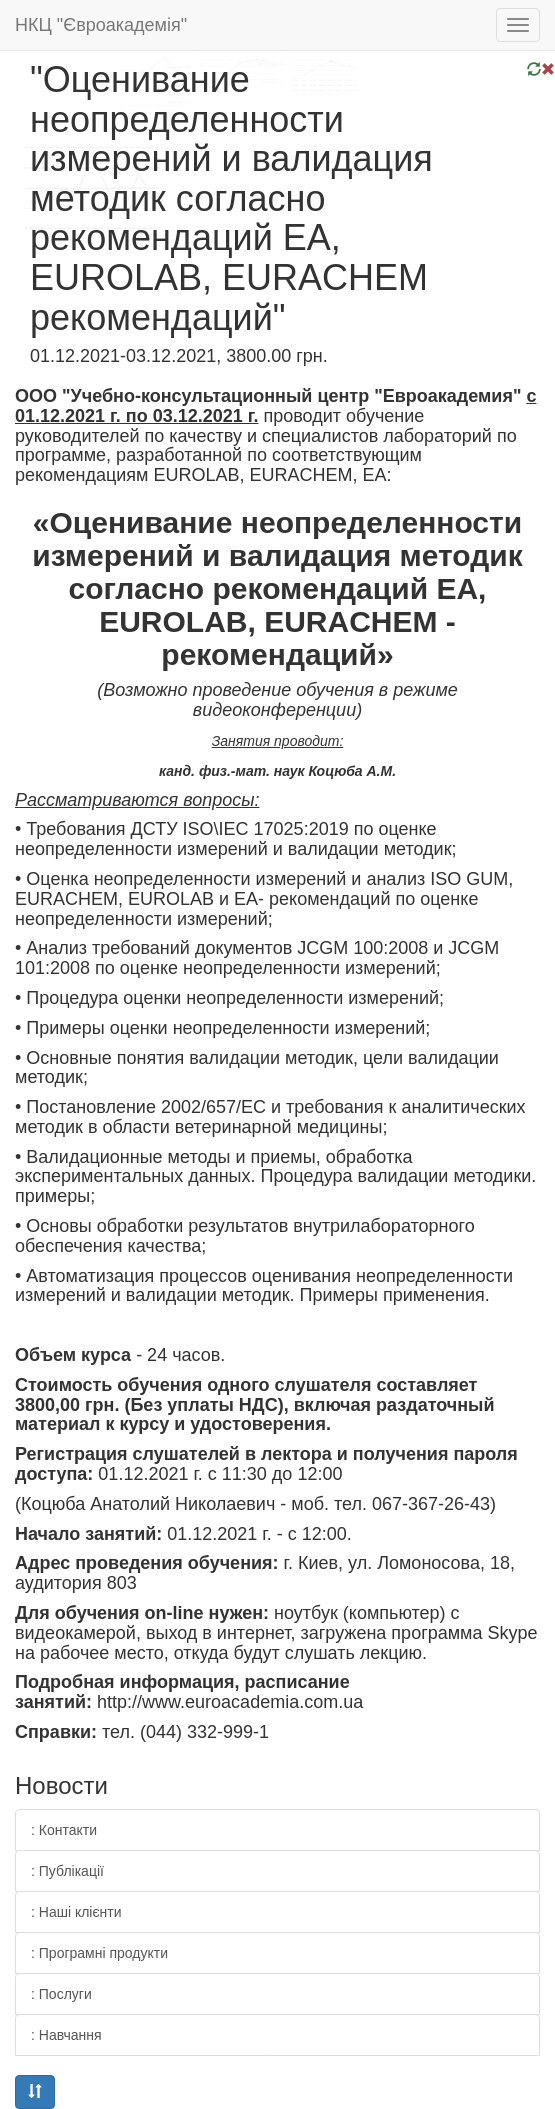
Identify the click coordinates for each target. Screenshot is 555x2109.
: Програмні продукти (99, 1953)
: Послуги (61, 1994)
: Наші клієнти (76, 1912)
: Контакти (64, 1830)
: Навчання (66, 2035)
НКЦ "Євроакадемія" (101, 25)
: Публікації (67, 1871)
